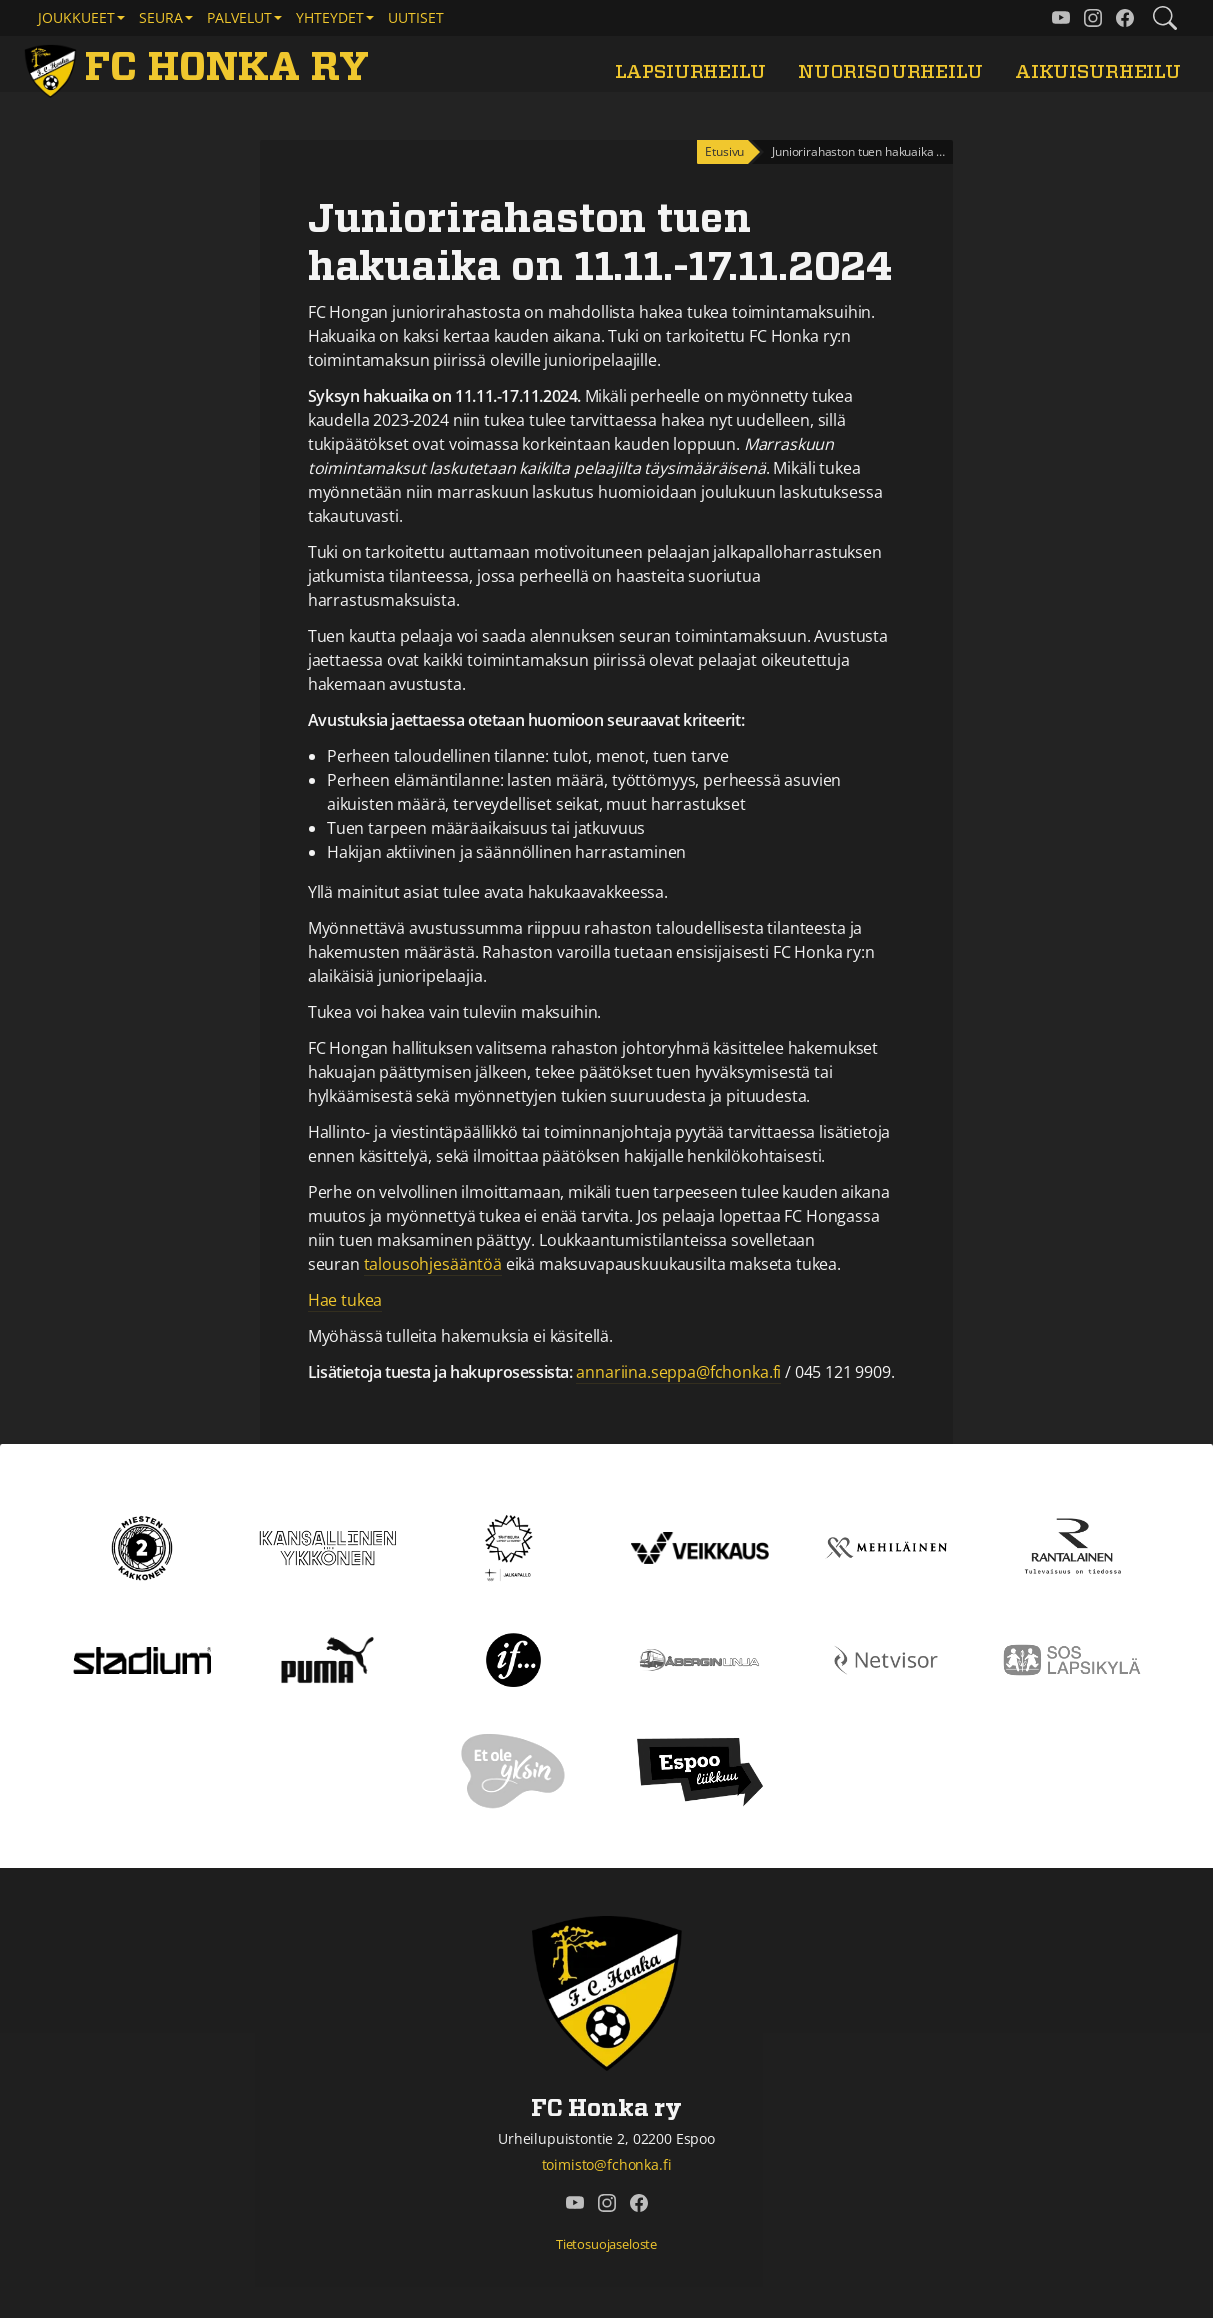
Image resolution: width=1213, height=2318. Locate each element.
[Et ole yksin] (514, 1770)
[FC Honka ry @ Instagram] (1093, 18)
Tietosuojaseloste (606, 2244)
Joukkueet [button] (76, 17)
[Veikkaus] (700, 1546)
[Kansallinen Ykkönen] (328, 1546)
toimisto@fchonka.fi (607, 2164)
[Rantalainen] (1072, 1546)
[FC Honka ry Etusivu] (200, 68)
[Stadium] (142, 1659)
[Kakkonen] (142, 1546)
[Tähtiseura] (513, 1546)
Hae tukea (345, 1300)
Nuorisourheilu (890, 72)
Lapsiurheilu (690, 72)
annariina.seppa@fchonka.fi (678, 1372)
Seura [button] (161, 17)
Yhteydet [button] (330, 17)
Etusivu (724, 151)
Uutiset (416, 17)
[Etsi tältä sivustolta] (1165, 18)
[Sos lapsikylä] (1072, 1658)
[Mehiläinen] (886, 1546)
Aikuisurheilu (1098, 72)
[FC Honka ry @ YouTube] (1061, 18)
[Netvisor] (886, 1658)
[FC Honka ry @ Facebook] (1125, 18)
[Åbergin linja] (699, 1658)
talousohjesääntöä (433, 1264)
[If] (513, 1658)
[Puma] (327, 1658)
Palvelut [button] (239, 17)
